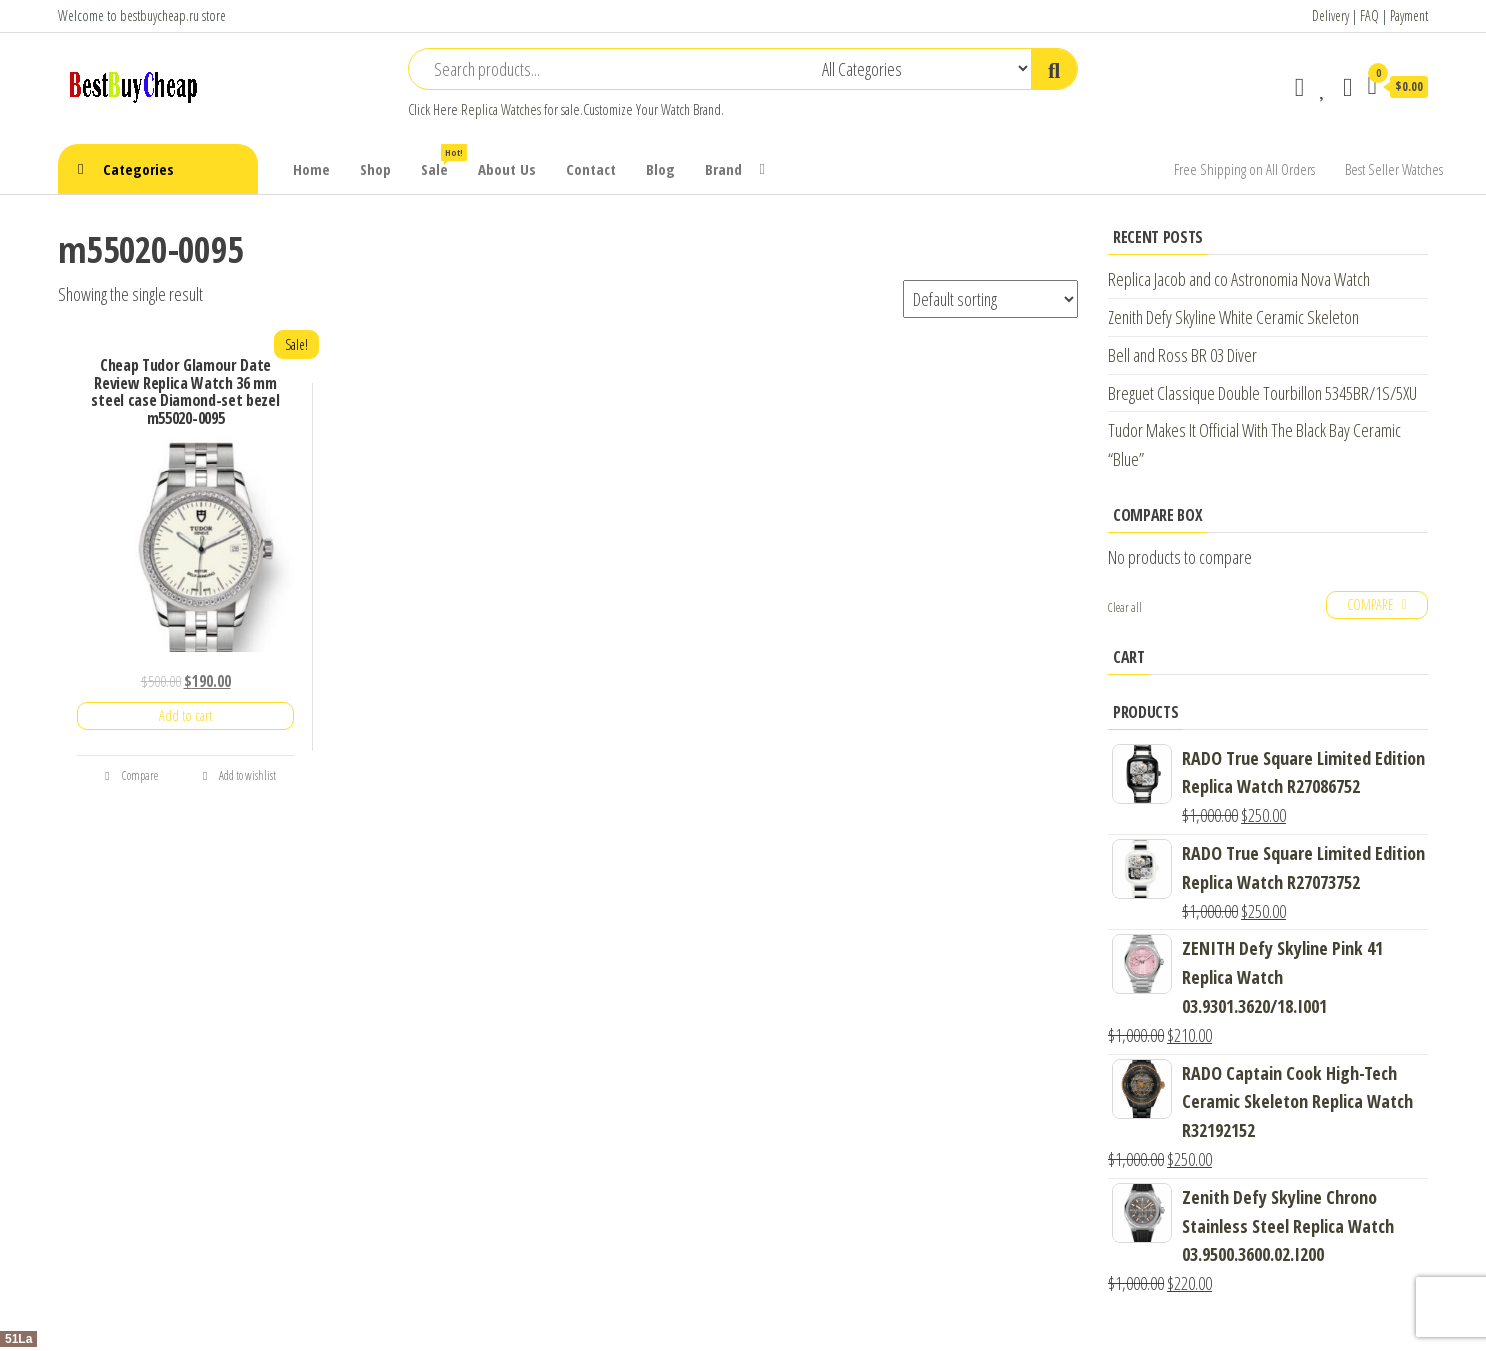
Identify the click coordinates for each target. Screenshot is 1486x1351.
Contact (591, 169)
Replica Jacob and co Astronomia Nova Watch (1239, 279)
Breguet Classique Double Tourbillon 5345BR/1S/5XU (1262, 393)
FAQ (1369, 15)
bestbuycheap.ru (159, 15)
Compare (131, 775)
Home (311, 169)
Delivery (1330, 15)
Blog (660, 169)
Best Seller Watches (1394, 169)
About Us (507, 169)
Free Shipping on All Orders (1244, 169)
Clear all (1125, 607)
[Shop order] (990, 299)
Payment (1409, 15)
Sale (442, 161)
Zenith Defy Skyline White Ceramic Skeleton (1233, 317)
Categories (138, 169)
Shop (375, 169)
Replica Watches (501, 109)
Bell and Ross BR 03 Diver (1182, 355)
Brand (723, 169)
